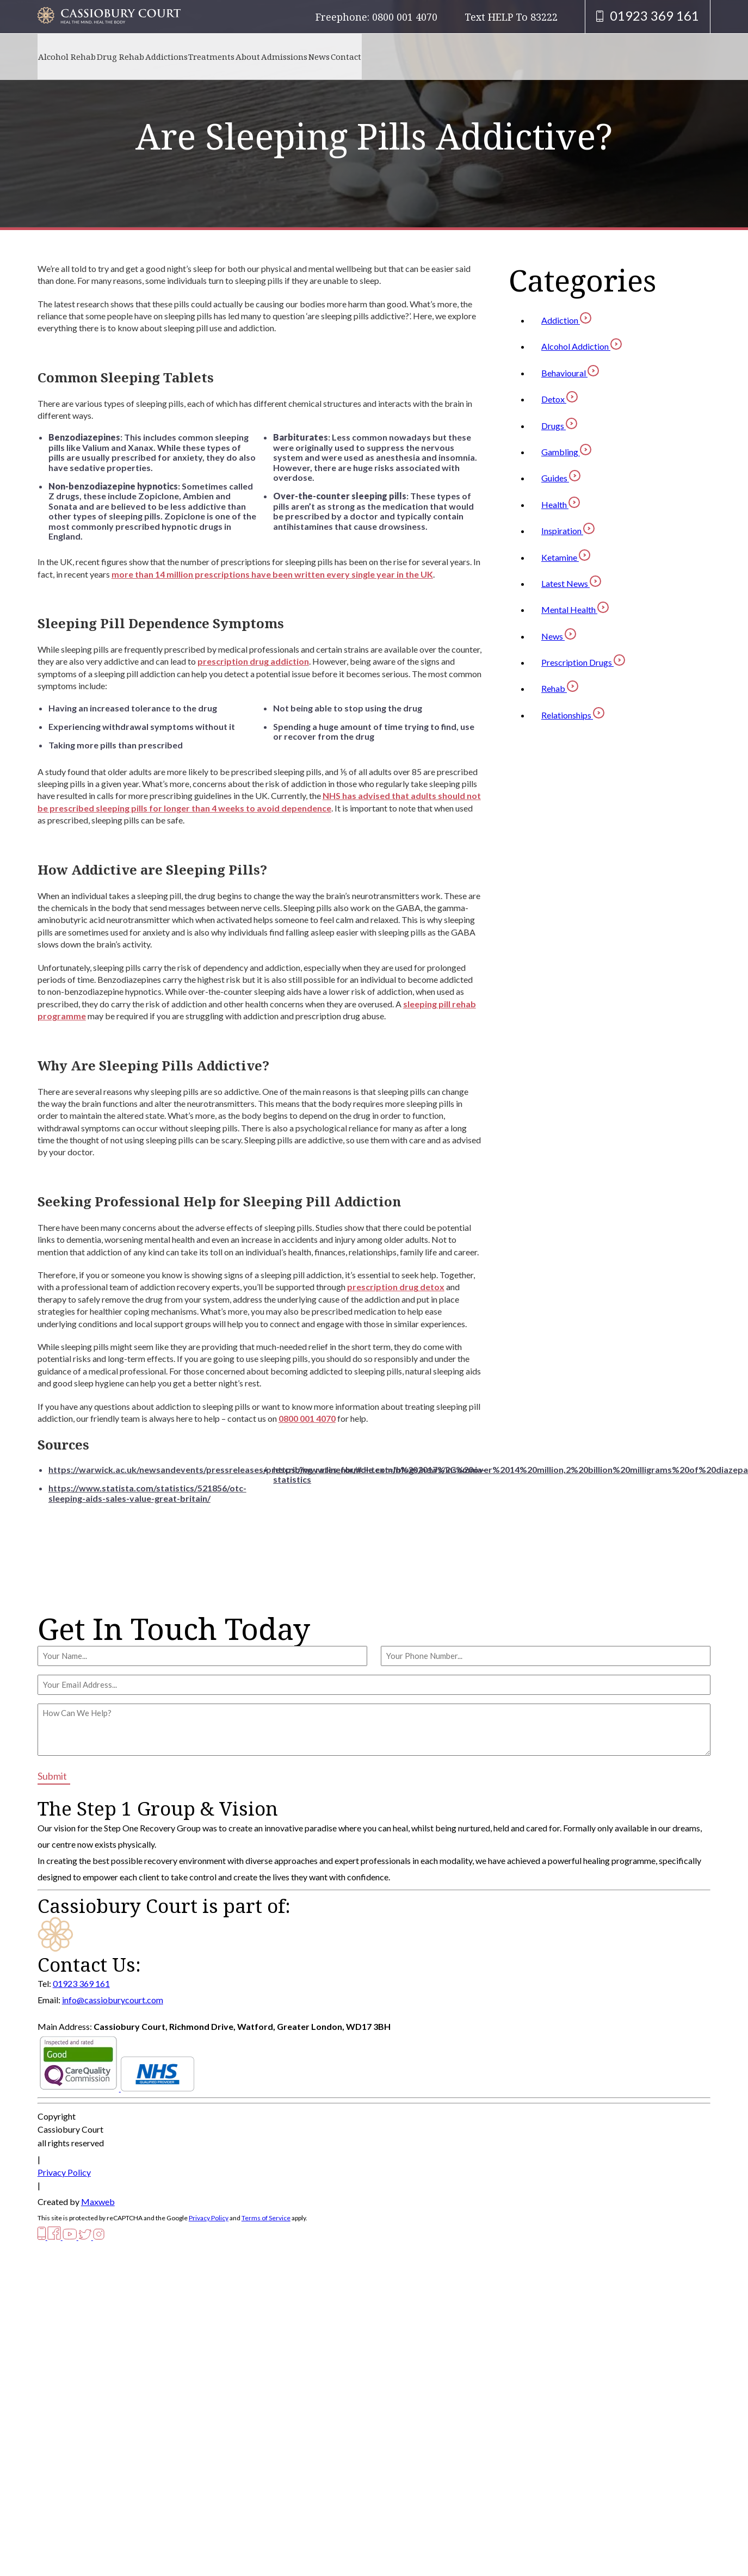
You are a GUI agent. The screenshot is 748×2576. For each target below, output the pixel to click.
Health (560, 504)
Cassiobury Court (70, 2129)
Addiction (566, 320)
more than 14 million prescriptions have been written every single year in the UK (272, 574)
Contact (443, 56)
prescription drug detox (395, 1286)
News (402, 56)
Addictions (198, 56)
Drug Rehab (139, 56)
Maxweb (98, 2201)
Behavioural (570, 373)
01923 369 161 (81, 1983)
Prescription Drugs (583, 662)
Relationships (572, 715)
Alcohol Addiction (581, 346)
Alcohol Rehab (73, 56)
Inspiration (568, 530)
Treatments (256, 56)
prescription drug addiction (253, 661)
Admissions (355, 56)
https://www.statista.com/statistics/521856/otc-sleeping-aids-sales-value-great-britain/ (147, 1493)
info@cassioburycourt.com (112, 2000)
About (306, 56)
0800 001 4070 (307, 1418)
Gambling (566, 452)
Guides (560, 478)
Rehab (559, 688)
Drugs (559, 425)
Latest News (571, 583)
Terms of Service (266, 2218)
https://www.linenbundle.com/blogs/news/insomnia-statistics (379, 1474)
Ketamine (565, 557)
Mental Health (575, 609)
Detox (559, 399)
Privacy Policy (64, 2172)
